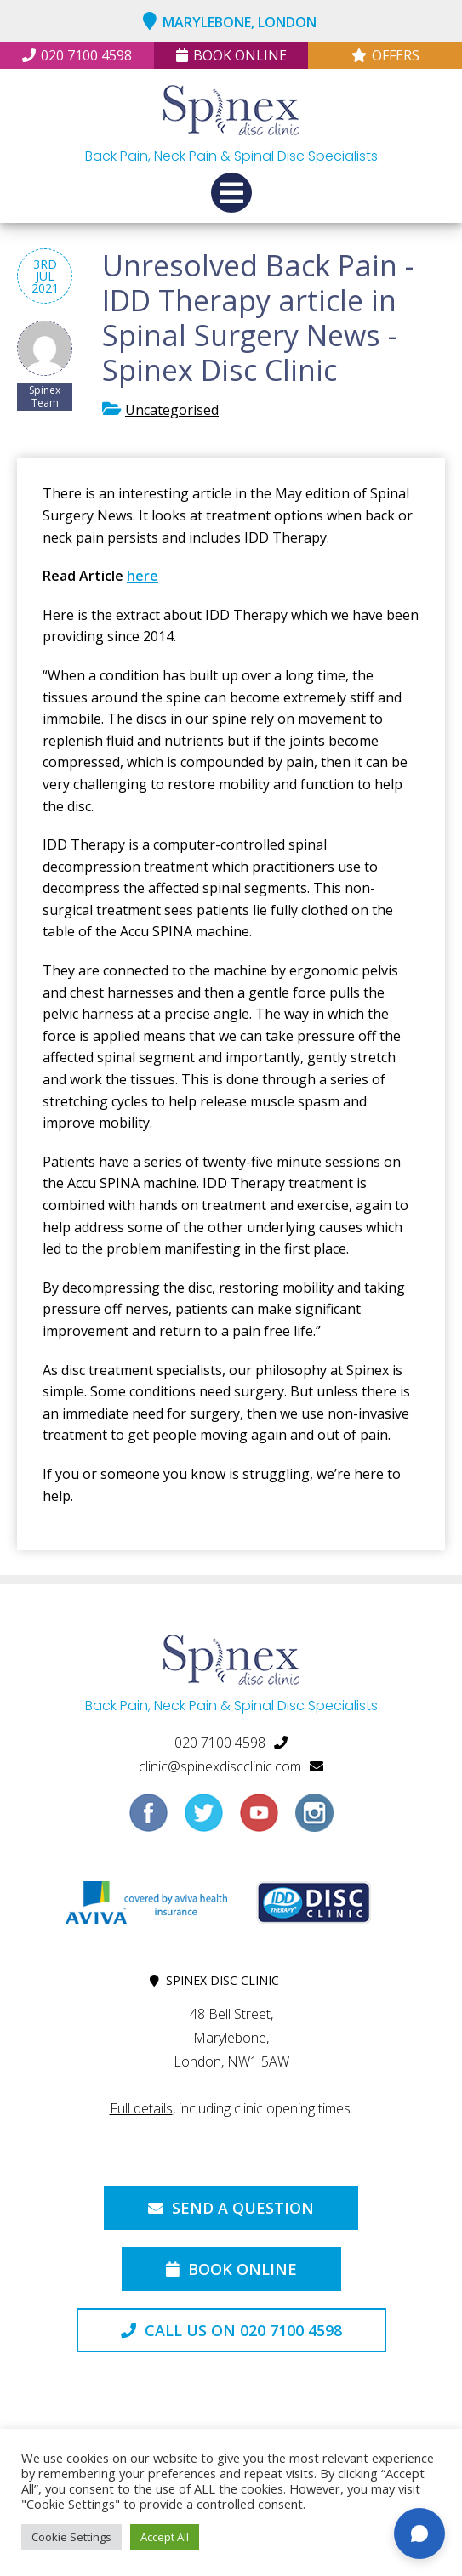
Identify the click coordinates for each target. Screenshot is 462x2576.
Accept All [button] (164, 2537)
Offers (385, 55)
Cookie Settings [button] (71, 2537)
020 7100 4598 (77, 55)
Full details (141, 2108)
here (142, 575)
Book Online (231, 55)
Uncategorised (172, 410)
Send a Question (231, 2208)
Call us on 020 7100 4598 (231, 2330)
